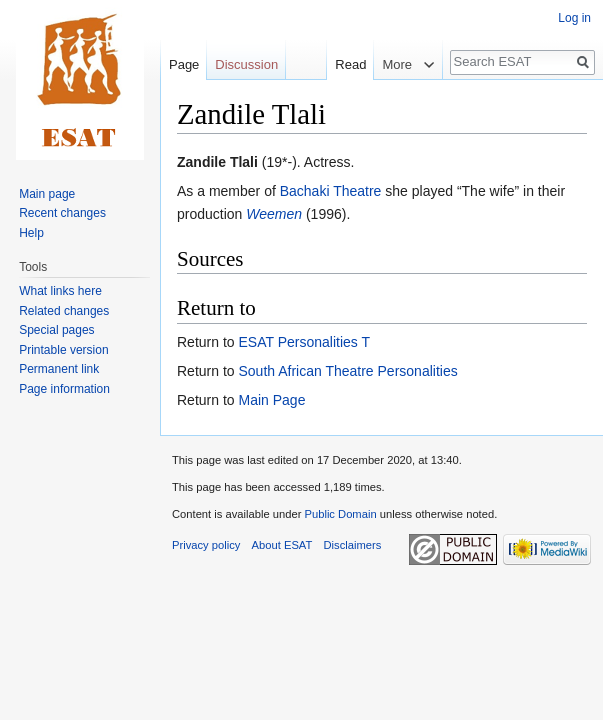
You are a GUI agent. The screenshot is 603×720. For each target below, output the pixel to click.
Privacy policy (206, 545)
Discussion (246, 64)
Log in (574, 18)
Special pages (56, 330)
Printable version (63, 350)
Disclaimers (353, 545)
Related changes (64, 311)
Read (337, 64)
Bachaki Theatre (331, 191)
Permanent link (59, 369)
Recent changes (62, 213)
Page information (64, 389)
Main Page (271, 400)
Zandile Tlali (217, 162)
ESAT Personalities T (304, 342)
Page (184, 64)
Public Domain (340, 514)
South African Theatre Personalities (347, 371)
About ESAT (282, 545)
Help (31, 233)
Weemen (274, 214)
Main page (47, 194)
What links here (60, 291)
